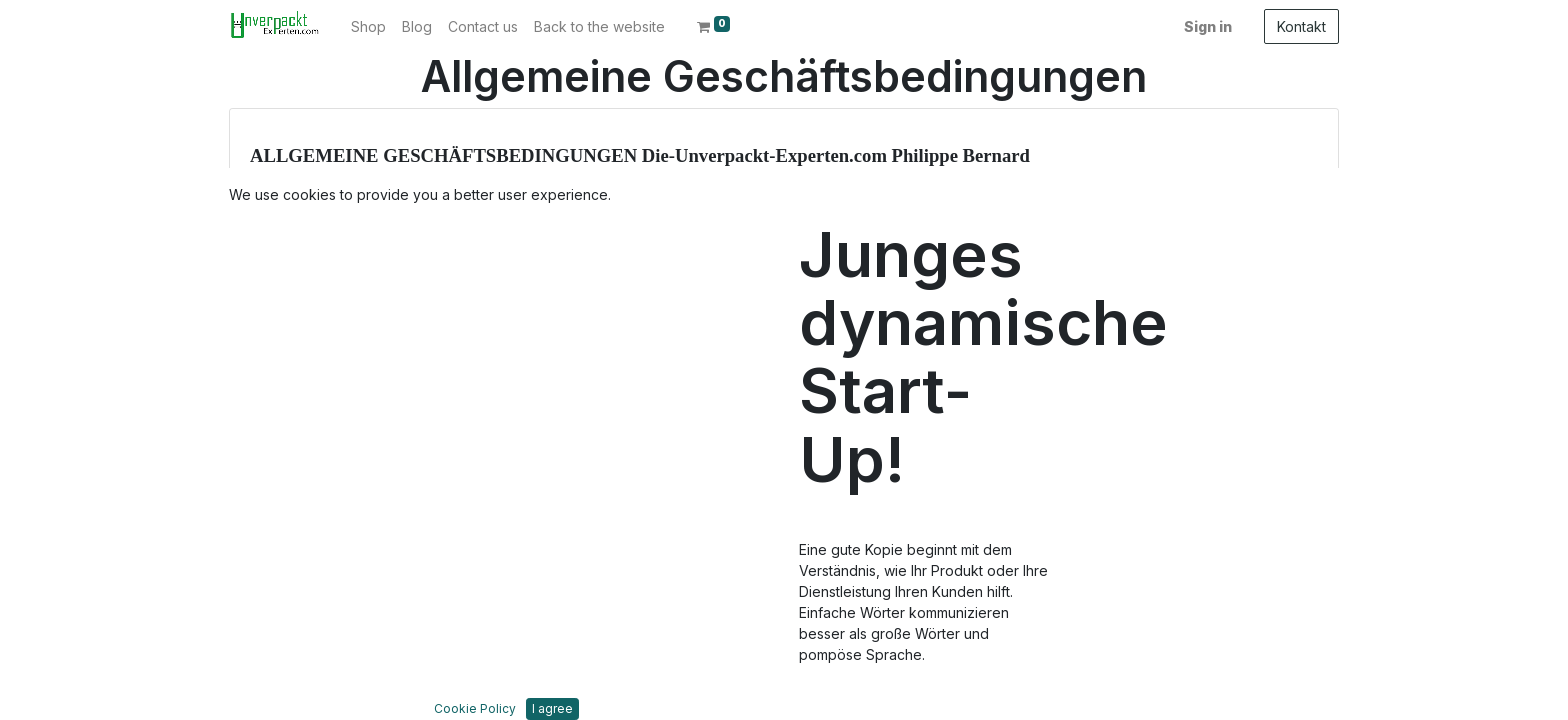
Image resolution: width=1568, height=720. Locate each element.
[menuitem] (368, 26)
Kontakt (1301, 26)
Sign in (1208, 26)
